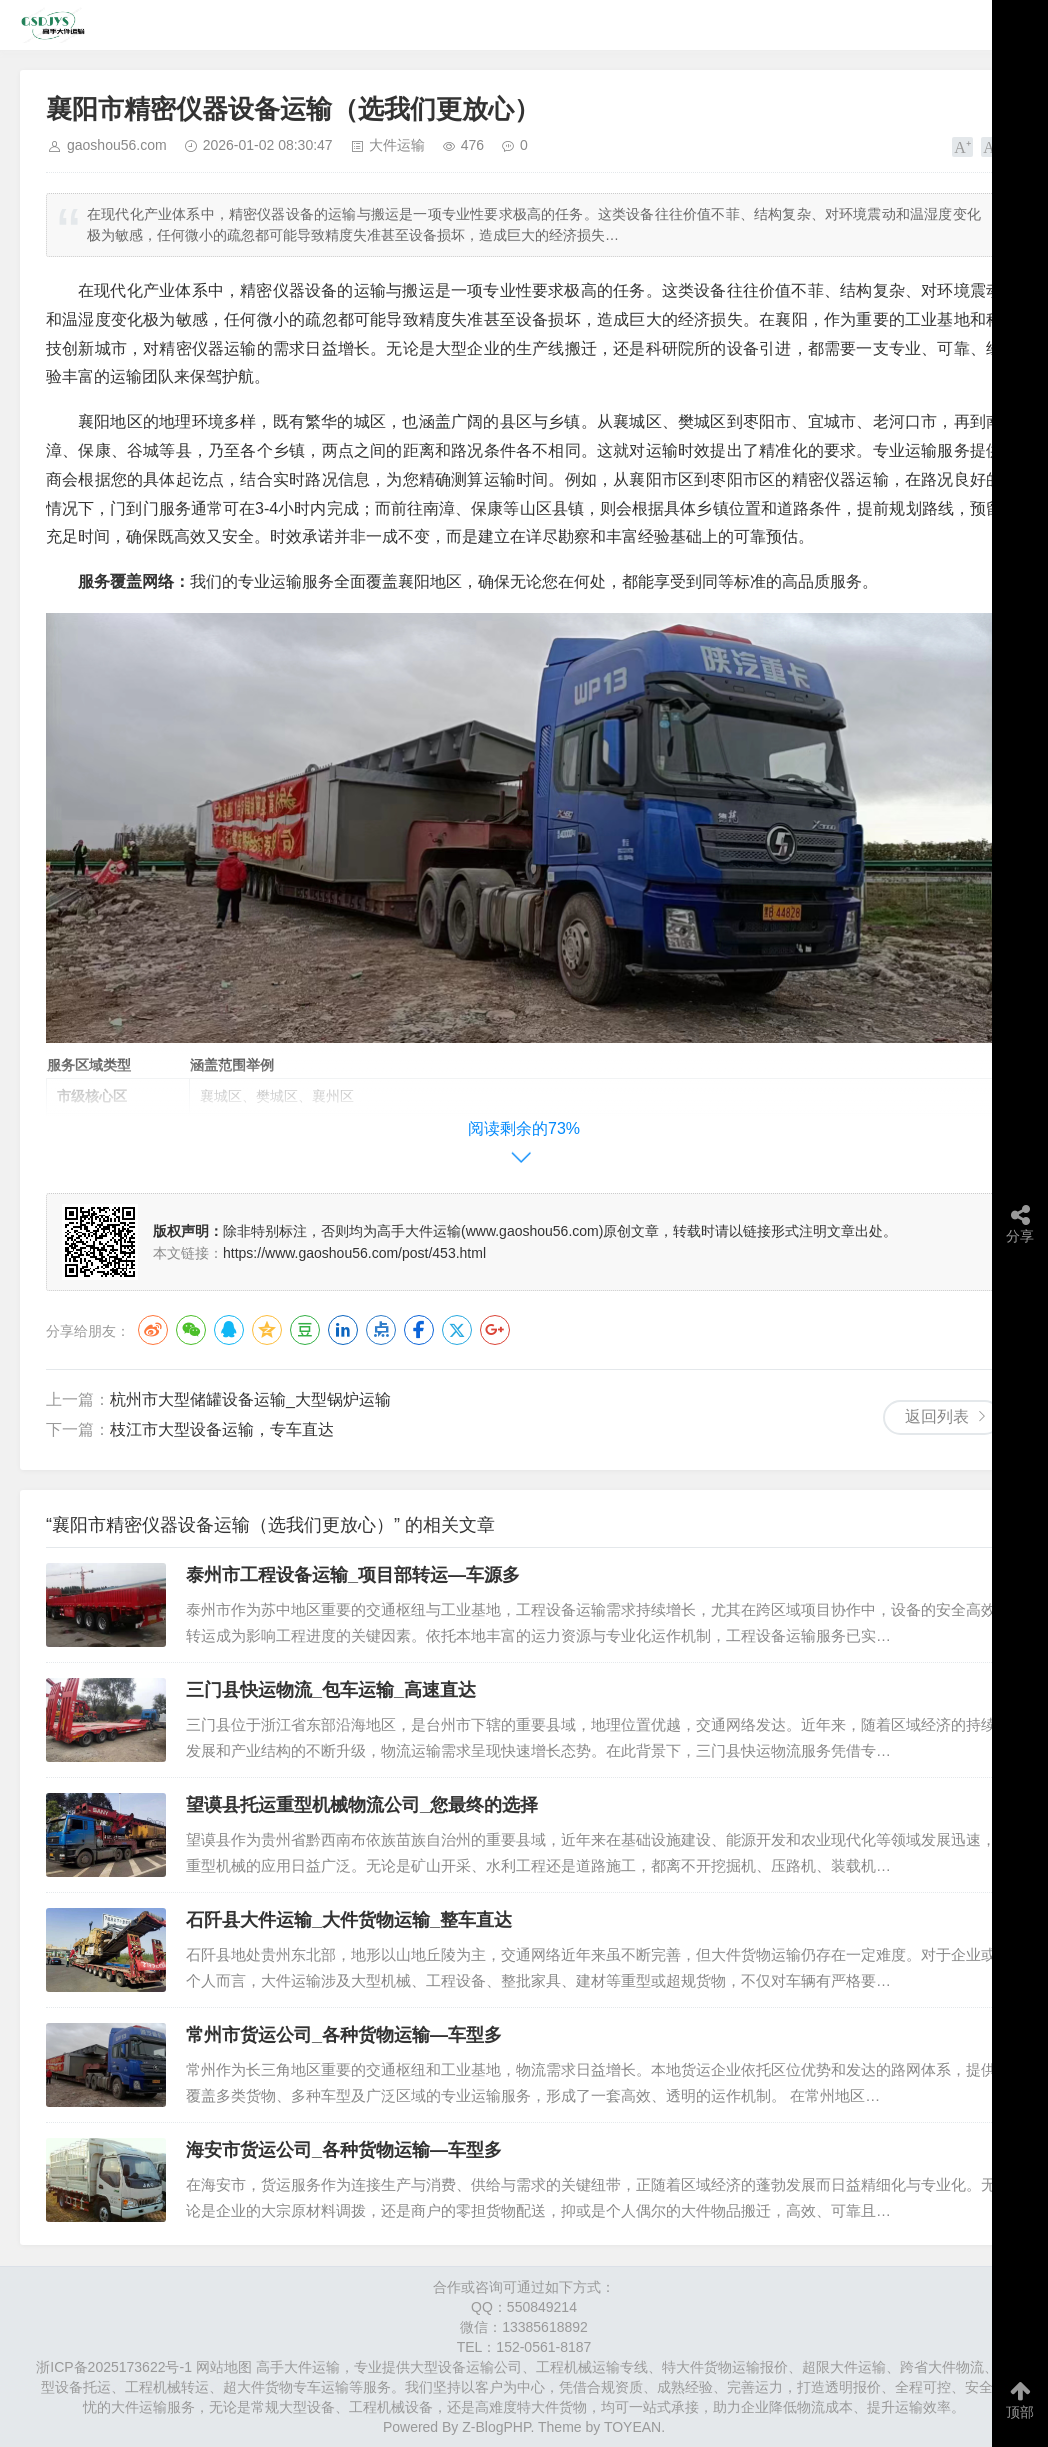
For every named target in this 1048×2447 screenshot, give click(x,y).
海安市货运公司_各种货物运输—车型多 (344, 2150)
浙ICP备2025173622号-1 (114, 2367)
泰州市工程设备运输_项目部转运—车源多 (353, 1575)
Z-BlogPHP (496, 2427)
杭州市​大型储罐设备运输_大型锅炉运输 (250, 1399)
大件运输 (397, 145)
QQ (229, 1330)
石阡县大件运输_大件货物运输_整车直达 (349, 1920)
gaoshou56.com (117, 145)
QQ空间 (267, 1330)
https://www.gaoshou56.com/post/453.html (354, 1253)
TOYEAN (632, 2427)
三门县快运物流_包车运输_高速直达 (331, 1690)
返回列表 (937, 1416)
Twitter (457, 1330)
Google (495, 1330)
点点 (381, 1330)
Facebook (419, 1330)
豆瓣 (305, 1330)
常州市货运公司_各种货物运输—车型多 (344, 2035)
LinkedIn (343, 1330)
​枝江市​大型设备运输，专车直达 (222, 1429)
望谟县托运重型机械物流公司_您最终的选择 (362, 1805)
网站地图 (224, 2367)
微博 (153, 1330)
